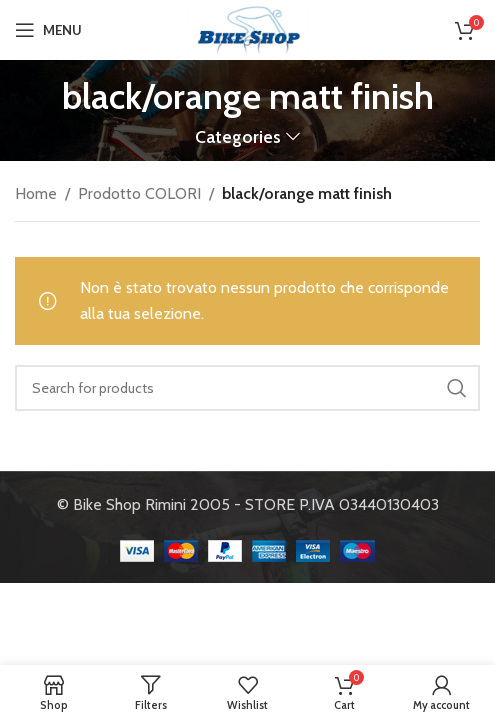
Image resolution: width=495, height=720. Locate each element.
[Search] (247, 388)
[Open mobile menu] (48, 30)
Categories (238, 137)
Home (36, 193)
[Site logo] (248, 28)
